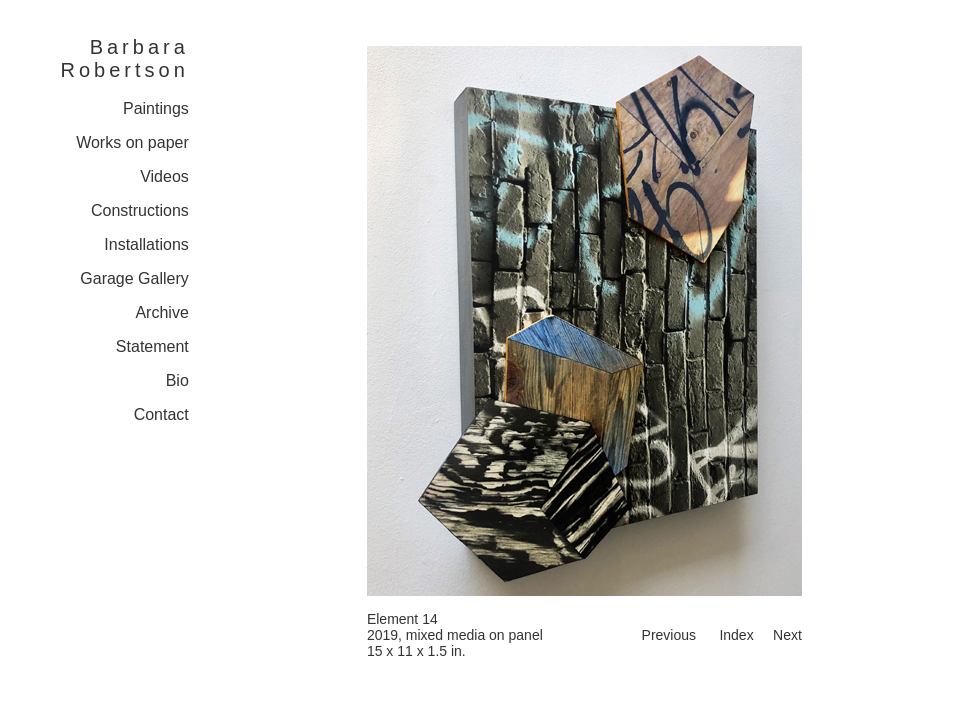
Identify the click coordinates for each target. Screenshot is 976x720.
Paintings (156, 108)
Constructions (140, 210)
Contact (161, 414)
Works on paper (132, 142)
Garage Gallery (134, 278)
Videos (164, 176)
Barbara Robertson (125, 58)
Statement (152, 346)
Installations (146, 244)
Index (736, 635)
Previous (669, 635)
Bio (177, 380)
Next (787, 635)
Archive (161, 312)
